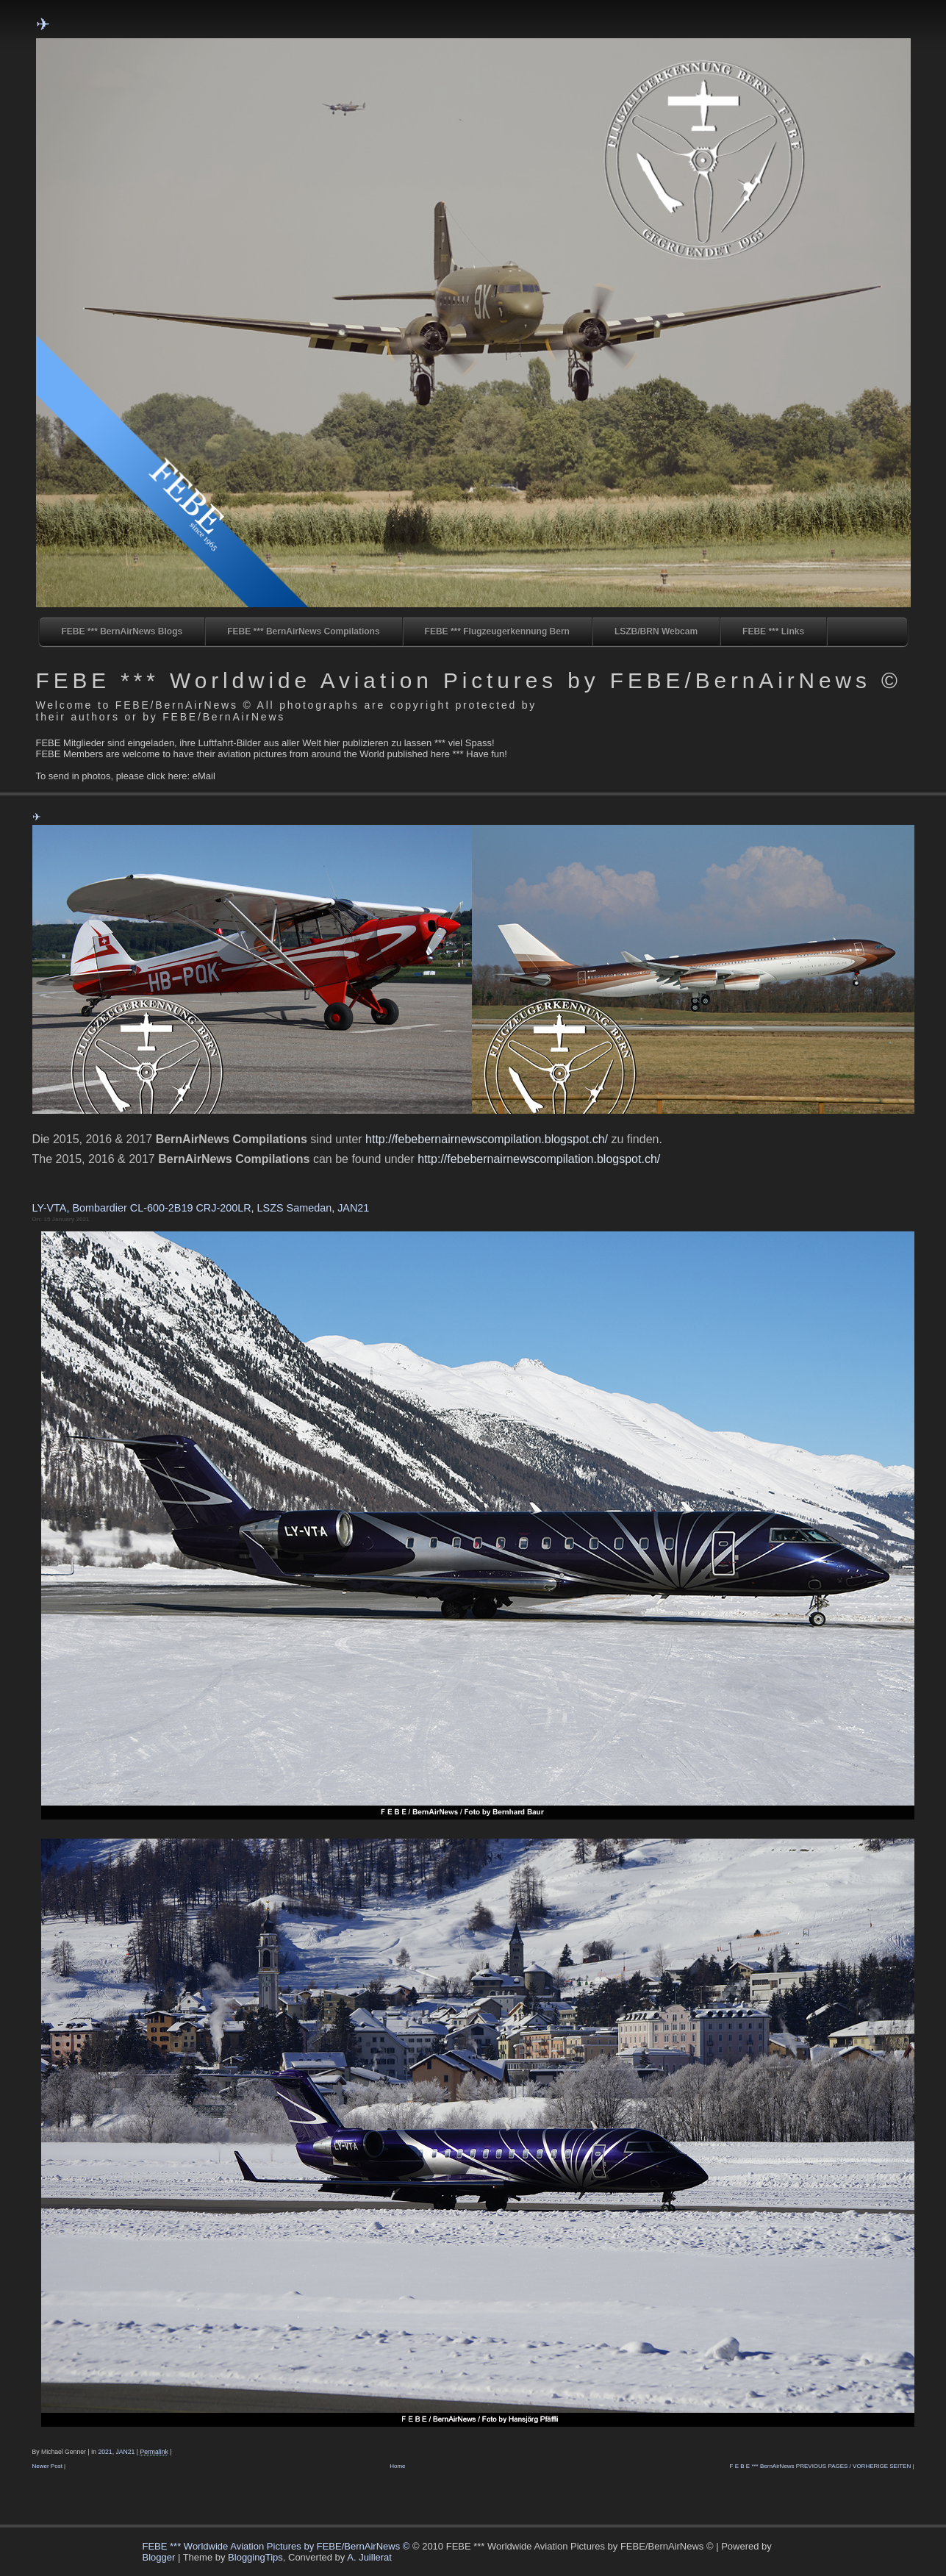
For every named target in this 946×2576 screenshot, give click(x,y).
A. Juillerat (369, 2557)
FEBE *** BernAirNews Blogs (122, 631)
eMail (204, 775)
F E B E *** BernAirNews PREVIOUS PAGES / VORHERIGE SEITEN (820, 2466)
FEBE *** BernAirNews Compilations (303, 631)
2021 (105, 2451)
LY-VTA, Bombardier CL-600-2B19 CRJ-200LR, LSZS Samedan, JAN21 (201, 1208)
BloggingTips (255, 2557)
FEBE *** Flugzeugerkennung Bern (497, 631)
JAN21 (125, 2451)
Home (397, 2466)
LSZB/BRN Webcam (656, 631)
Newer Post (47, 2466)
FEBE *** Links (773, 631)
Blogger (159, 2557)
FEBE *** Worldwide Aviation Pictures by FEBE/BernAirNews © (469, 680)
